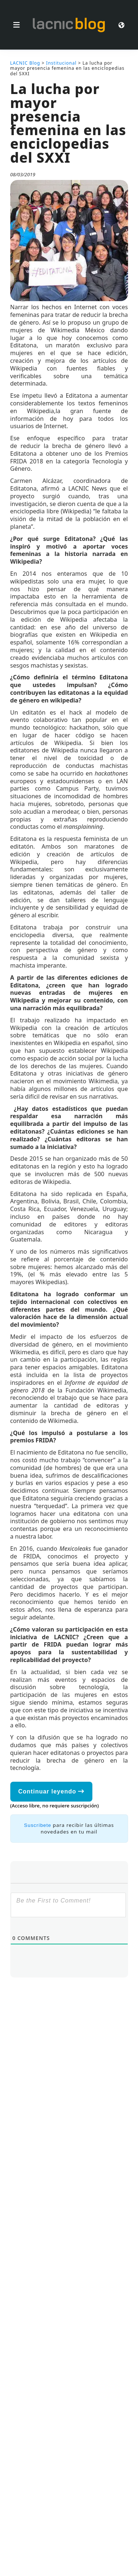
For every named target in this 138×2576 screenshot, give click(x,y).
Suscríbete (37, 1825)
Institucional (61, 63)
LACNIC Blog (25, 63)
